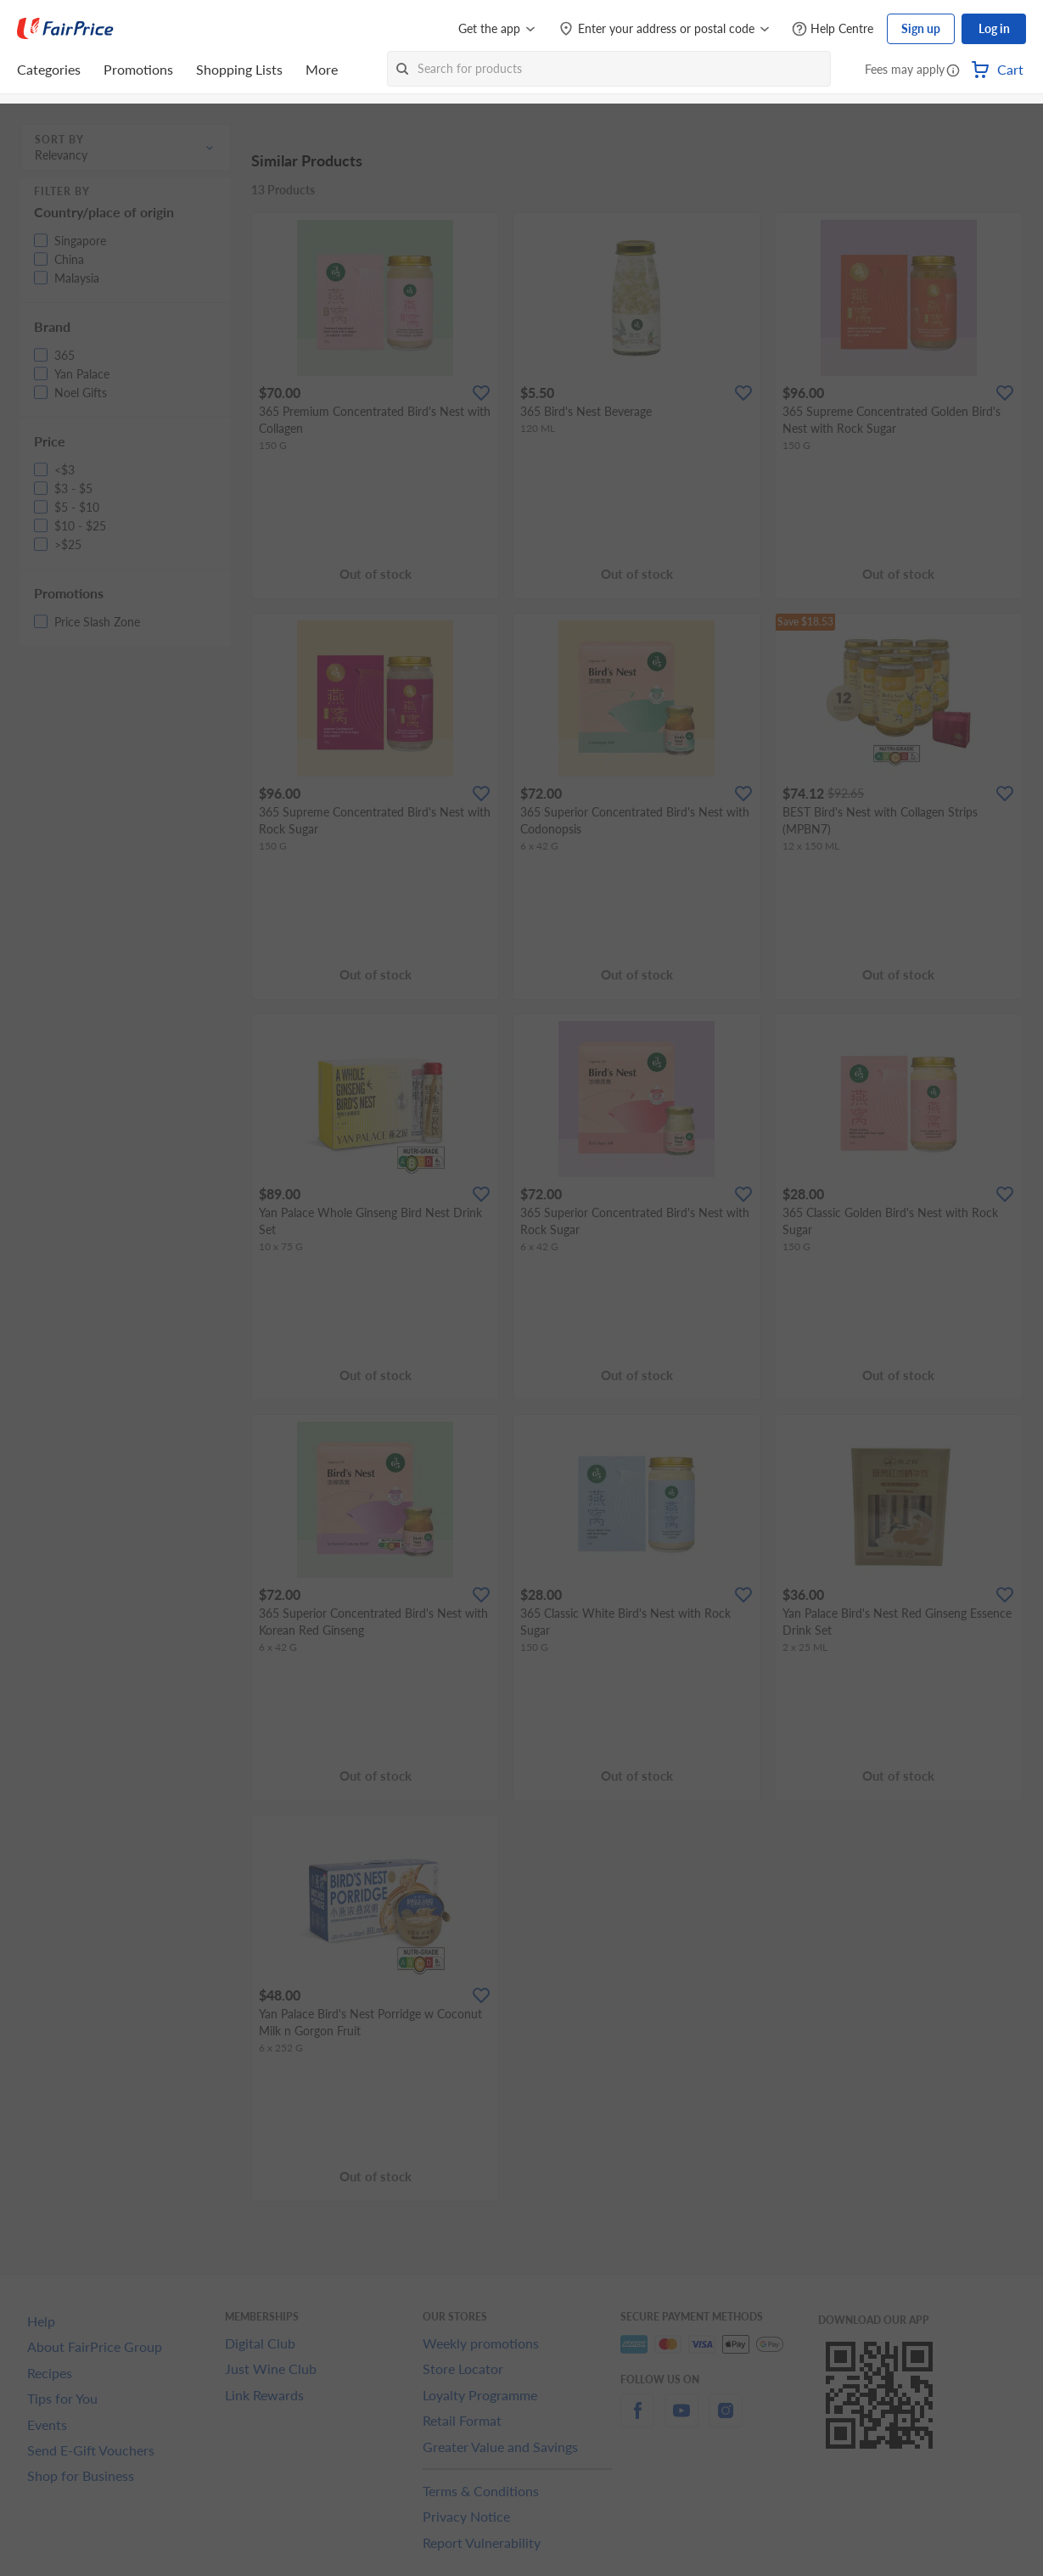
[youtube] (681, 2420)
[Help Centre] (832, 29)
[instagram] (726, 2420)
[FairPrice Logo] (65, 28)
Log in (994, 28)
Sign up (920, 28)
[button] (953, 71)
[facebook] (637, 2420)
